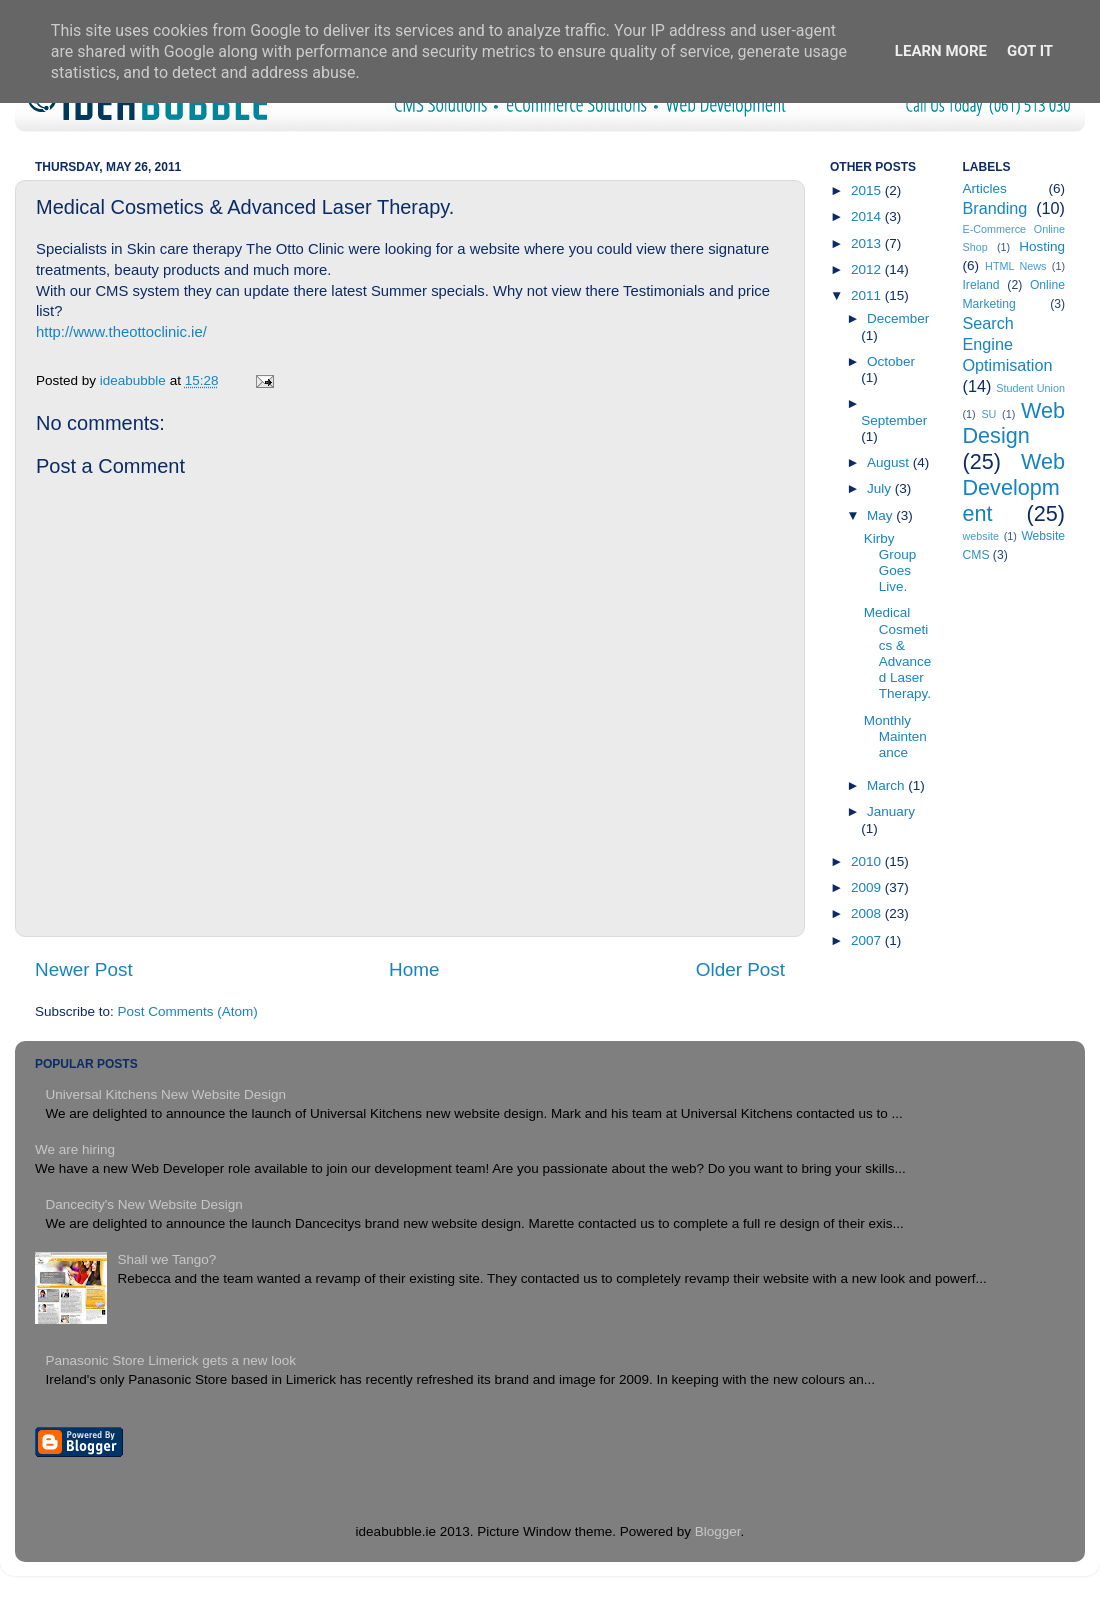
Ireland (981, 285)
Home (414, 969)
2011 (868, 295)
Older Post (740, 969)
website (981, 536)
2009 (868, 887)
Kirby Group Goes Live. (890, 563)
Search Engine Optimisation (1008, 344)
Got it (1030, 51)
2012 (868, 269)
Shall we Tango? (166, 1259)
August (890, 462)
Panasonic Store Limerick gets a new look (170, 1360)
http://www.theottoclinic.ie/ (121, 332)
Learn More (941, 51)
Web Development (1014, 487)
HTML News (1015, 266)
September (894, 420)
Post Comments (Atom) (188, 1011)
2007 (868, 940)
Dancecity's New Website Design (143, 1204)
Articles (985, 188)
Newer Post (84, 969)
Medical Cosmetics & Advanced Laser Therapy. (898, 653)
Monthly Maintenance (895, 736)
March (887, 785)
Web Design (1014, 423)
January (891, 811)
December (898, 318)
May (881, 515)
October (891, 361)
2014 (868, 216)
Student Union (1030, 388)
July (881, 488)
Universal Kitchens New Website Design (165, 1094)
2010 (868, 861)
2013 (868, 243)
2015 (868, 190)
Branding (995, 208)
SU (988, 414)
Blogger (718, 1531)
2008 (868, 913)
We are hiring (75, 1149)
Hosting (1042, 246)
